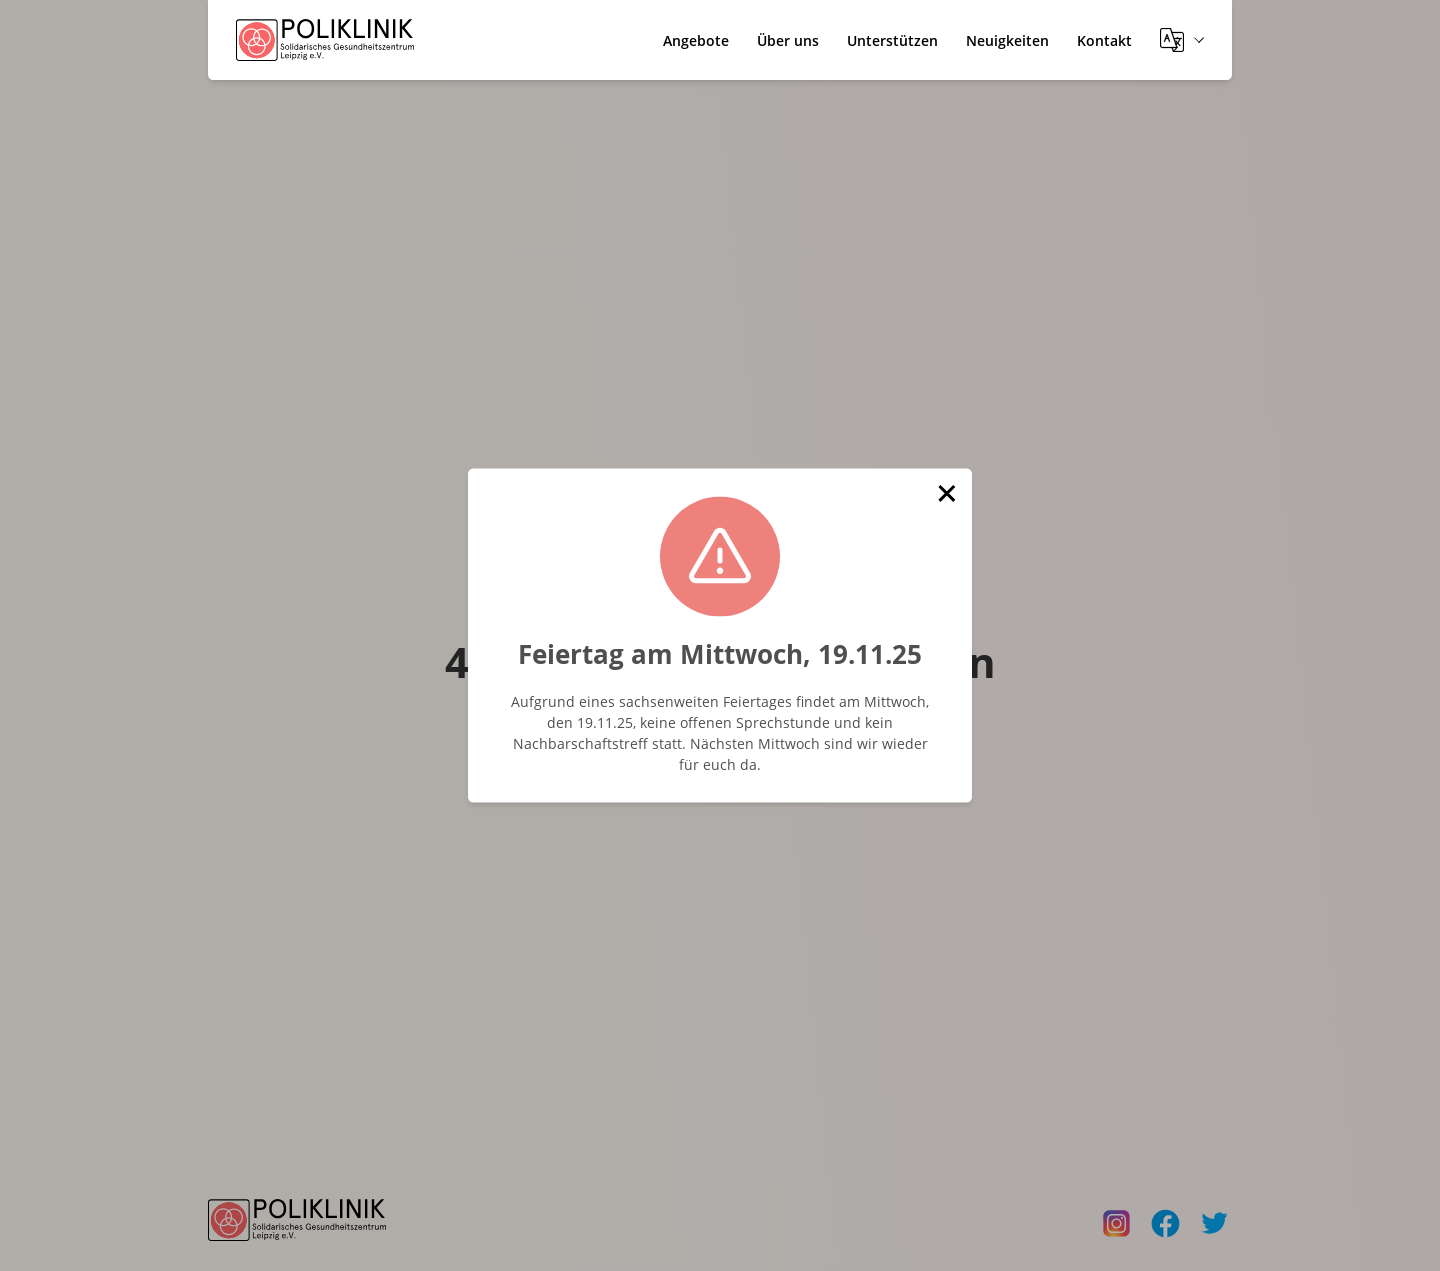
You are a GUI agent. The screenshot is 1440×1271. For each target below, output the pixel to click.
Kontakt (1104, 40)
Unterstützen (892, 40)
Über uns (788, 40)
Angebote (696, 40)
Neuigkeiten (1007, 40)
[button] (947, 494)
